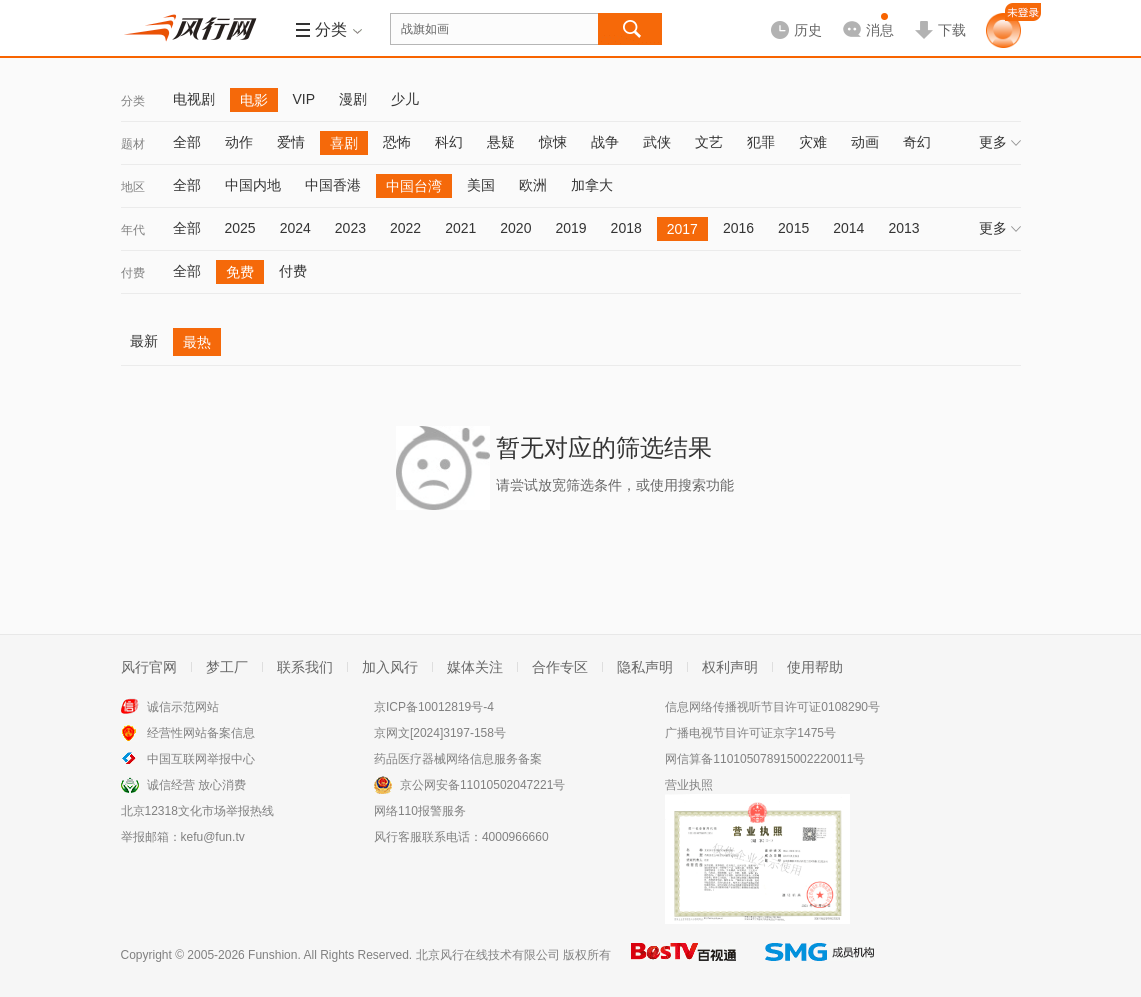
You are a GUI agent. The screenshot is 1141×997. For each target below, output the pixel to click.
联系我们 (305, 667)
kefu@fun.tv (213, 837)
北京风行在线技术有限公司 (488, 955)
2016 (738, 228)
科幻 (449, 142)
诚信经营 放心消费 (196, 785)
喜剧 (344, 143)
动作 (239, 142)
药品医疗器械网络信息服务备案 (458, 759)
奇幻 (917, 142)
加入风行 (390, 667)
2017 (682, 229)
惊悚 (553, 142)
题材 (133, 144)
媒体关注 (475, 667)
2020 (515, 228)
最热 (197, 342)
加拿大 (592, 185)
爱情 (291, 142)
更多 (1000, 142)
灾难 (813, 142)
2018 (626, 228)
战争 (605, 142)
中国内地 (253, 185)
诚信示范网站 (183, 707)
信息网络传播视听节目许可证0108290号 (772, 707)
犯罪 (761, 142)
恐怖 (397, 142)
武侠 (657, 142)
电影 (254, 100)
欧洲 (533, 185)
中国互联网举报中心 (201, 759)
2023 (350, 228)
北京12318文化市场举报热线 (197, 811)
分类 (133, 101)
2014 (848, 228)
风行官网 (149, 667)
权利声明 (730, 667)
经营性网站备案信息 (201, 733)
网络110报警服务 (420, 811)
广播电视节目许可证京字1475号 (750, 733)
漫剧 (353, 99)
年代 (133, 230)
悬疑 (501, 142)
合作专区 (560, 667)
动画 (865, 142)
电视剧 (194, 99)
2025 (240, 228)
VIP (304, 99)
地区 (133, 187)
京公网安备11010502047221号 (482, 785)
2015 (793, 228)
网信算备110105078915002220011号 (765, 759)
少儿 (405, 99)
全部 (187, 142)
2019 (570, 228)
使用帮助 (815, 667)
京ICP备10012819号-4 (434, 707)
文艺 (709, 142)
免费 (240, 272)
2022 (405, 228)
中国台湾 (414, 186)
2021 (460, 228)
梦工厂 (227, 667)
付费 (133, 273)
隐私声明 (645, 667)
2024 (295, 228)
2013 (903, 228)
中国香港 (333, 185)
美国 (481, 185)
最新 (144, 341)
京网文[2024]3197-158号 (440, 733)
